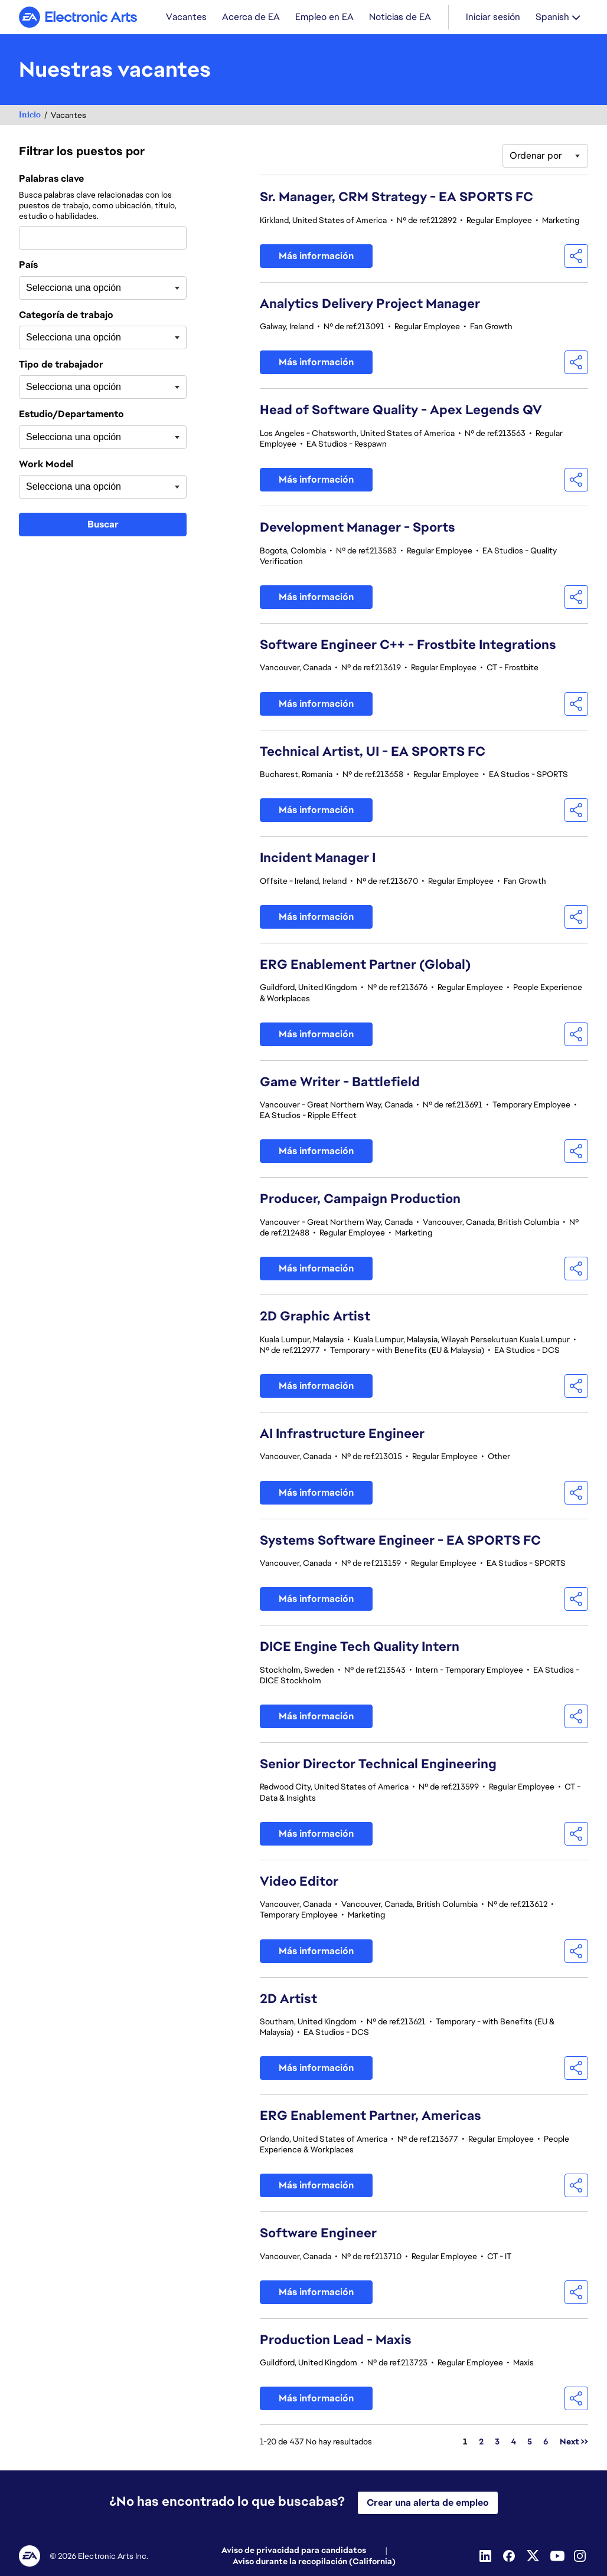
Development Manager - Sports (357, 528)
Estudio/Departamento (71, 415)
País (28, 266)
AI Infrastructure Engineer (342, 1434)
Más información (316, 257)
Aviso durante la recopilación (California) (314, 2562)
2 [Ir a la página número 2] (481, 2442)
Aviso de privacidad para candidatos (293, 2550)
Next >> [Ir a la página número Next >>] (574, 2442)
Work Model (46, 465)
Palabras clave (51, 180)
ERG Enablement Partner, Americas (370, 2116)
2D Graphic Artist (315, 1317)
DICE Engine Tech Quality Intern (359, 1647)
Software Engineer (318, 2234)
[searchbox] (85, 289)
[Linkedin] (486, 2556)
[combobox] (103, 239)
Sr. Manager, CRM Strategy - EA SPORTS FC (396, 198)
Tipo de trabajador (61, 366)
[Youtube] (557, 2556)
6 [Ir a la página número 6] (546, 2442)
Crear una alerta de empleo (428, 2503)
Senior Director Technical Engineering (378, 1765)
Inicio (30, 116)
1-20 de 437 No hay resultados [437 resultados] (316, 2442)
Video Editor (299, 1882)
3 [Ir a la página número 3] (497, 2442)
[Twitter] (534, 2556)
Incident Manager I (318, 858)
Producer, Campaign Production (360, 1199)
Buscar (103, 525)
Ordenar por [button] (536, 156)
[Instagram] (581, 2556)
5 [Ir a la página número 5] (529, 2442)
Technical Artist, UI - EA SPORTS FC (372, 752)
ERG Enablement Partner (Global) (365, 965)
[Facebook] (510, 2556)
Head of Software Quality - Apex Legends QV (401, 410)
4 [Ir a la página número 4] (513, 2442)
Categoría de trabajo (66, 316)
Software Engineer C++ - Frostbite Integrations (408, 645)
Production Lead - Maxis (336, 2340)
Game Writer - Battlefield (340, 1083)
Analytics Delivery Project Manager (370, 304)
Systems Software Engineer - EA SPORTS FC (400, 1541)
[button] (576, 257)
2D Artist (288, 1999)
